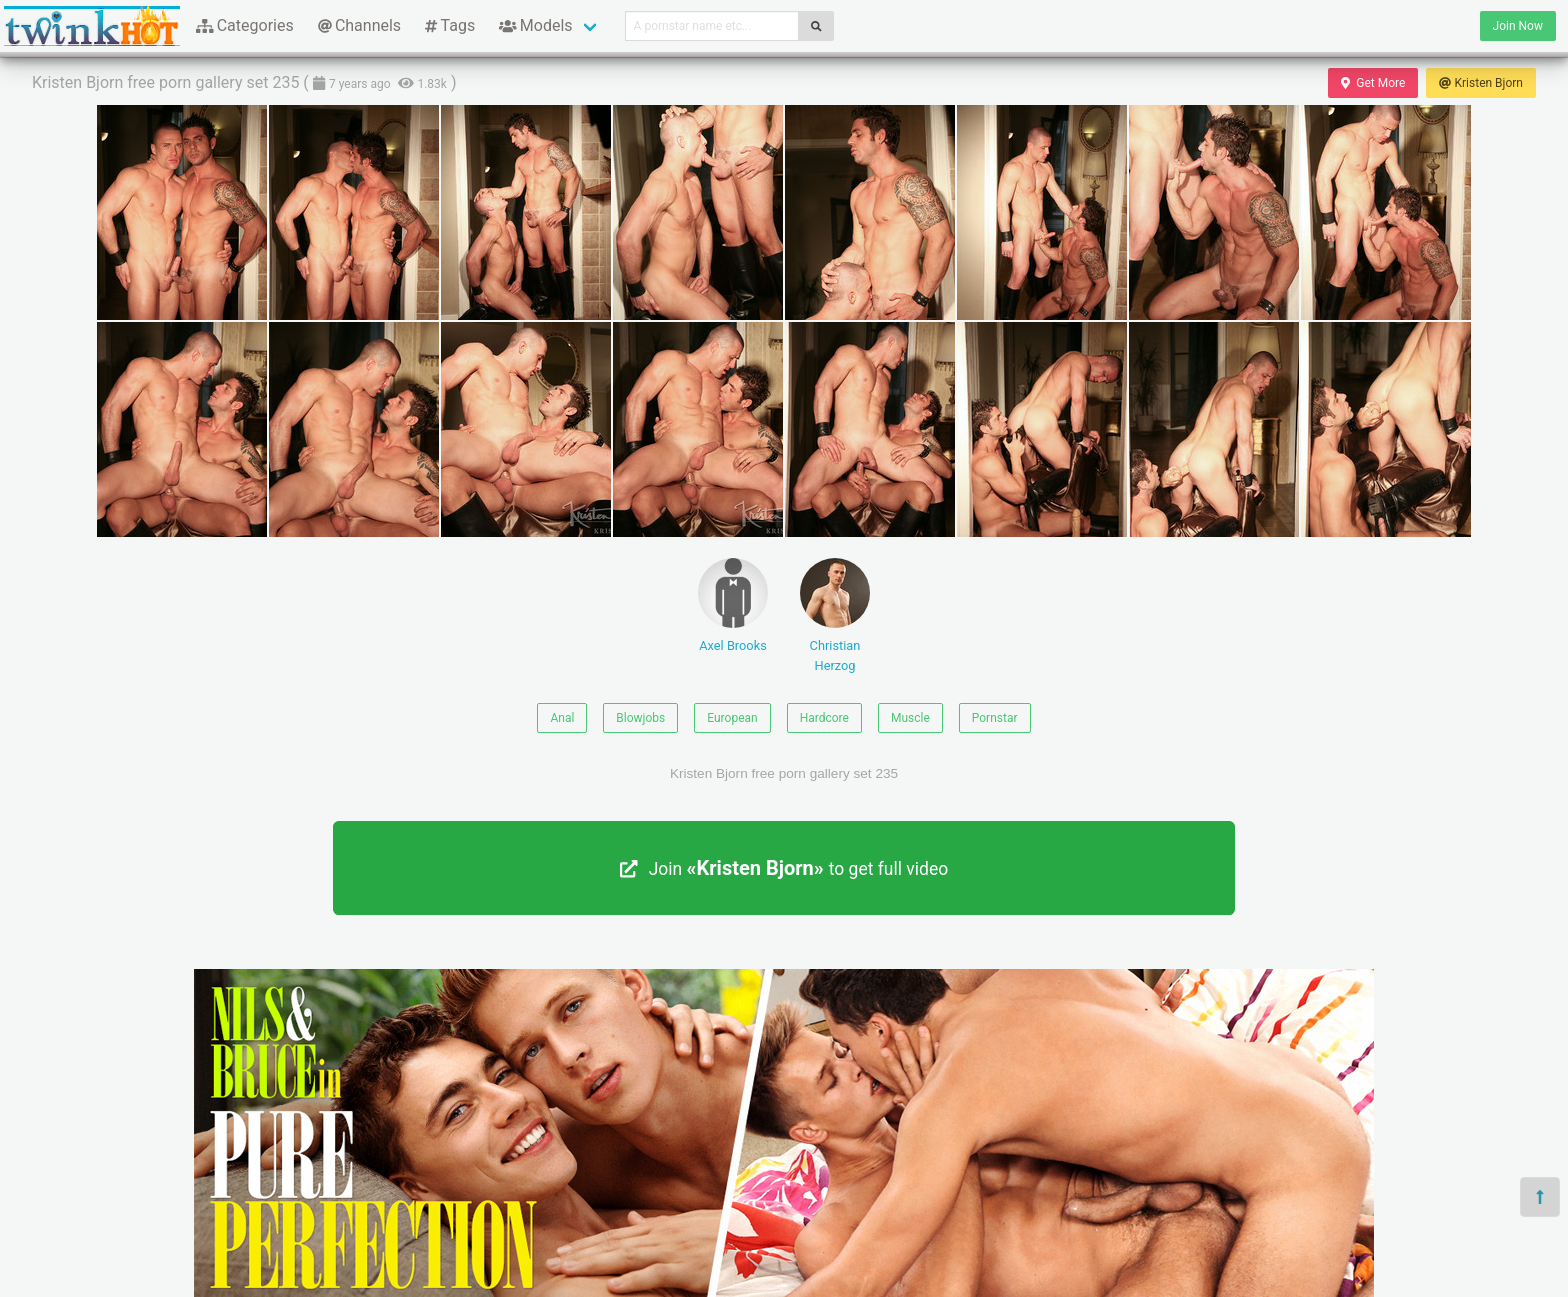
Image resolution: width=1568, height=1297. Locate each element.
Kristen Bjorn (1481, 83)
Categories (245, 25)
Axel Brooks (733, 605)
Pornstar (995, 718)
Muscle (910, 718)
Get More (1373, 83)
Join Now (1518, 26)
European (732, 718)
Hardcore (824, 718)
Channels (359, 25)
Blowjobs (640, 718)
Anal (562, 718)
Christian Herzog (835, 615)
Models (535, 25)
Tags (450, 25)
